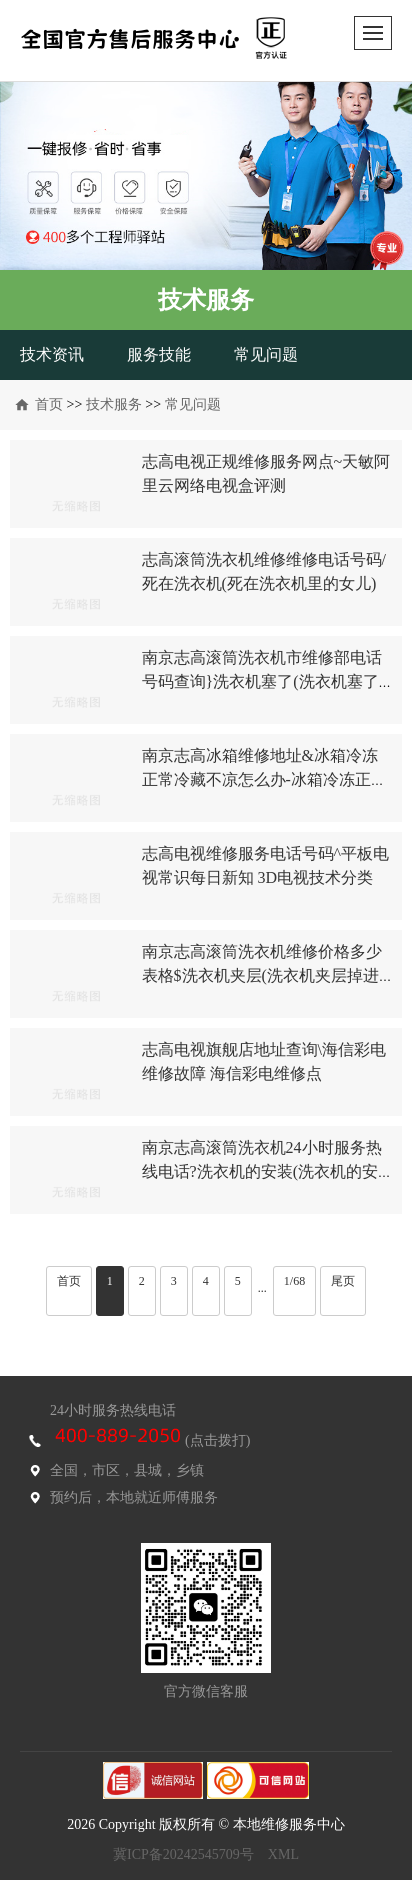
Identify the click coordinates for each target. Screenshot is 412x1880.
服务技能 (159, 354)
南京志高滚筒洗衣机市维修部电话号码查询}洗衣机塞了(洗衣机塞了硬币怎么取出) (262, 681)
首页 (49, 404)
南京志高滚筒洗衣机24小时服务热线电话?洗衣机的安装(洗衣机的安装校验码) (262, 1171)
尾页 (343, 1281)
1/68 (294, 1281)
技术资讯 (52, 354)
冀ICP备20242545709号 (183, 1854)
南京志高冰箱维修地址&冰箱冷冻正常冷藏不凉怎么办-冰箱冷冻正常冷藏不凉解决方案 (264, 779)
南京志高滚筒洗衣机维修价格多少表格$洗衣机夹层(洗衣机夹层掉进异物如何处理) (262, 975)
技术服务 (114, 404)
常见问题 (266, 354)
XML (283, 1854)
